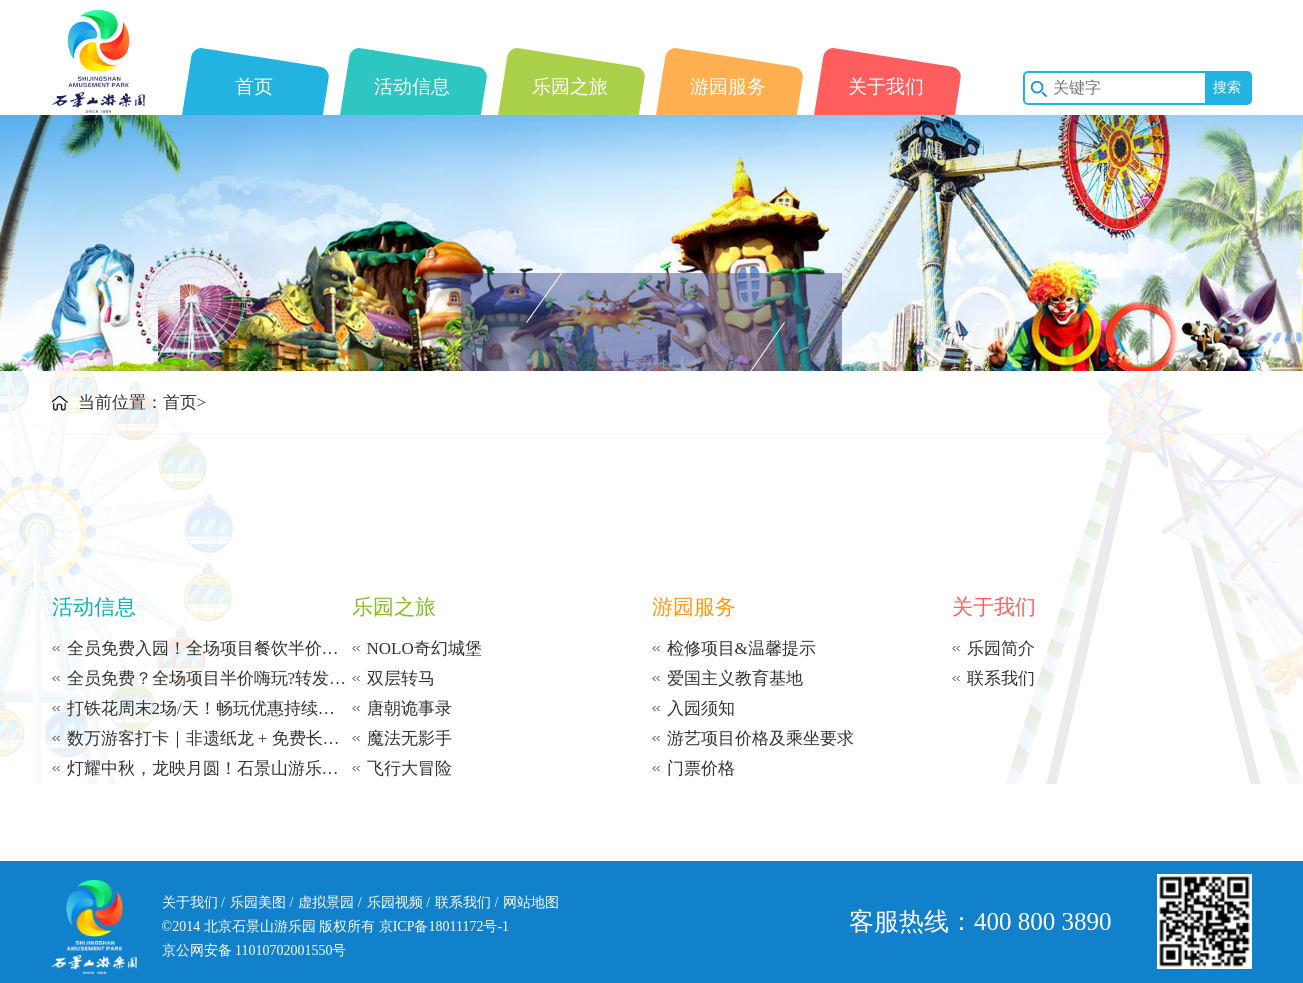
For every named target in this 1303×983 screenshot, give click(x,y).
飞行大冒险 (409, 768)
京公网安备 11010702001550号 (254, 950)
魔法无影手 (409, 738)
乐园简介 (1001, 648)
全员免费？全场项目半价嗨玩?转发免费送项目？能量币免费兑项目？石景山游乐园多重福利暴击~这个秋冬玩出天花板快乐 (209, 678)
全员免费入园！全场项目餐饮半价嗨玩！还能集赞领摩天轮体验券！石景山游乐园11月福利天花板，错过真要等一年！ (209, 648)
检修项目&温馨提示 (741, 648)
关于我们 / (193, 902)
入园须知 (701, 708)
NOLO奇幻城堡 (424, 648)
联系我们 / (466, 902)
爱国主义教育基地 (735, 678)
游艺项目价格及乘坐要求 (760, 738)
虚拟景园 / (329, 902)
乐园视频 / (398, 902)
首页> (185, 402)
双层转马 (401, 678)
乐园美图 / (261, 902)
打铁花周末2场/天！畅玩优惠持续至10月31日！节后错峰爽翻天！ (209, 708)
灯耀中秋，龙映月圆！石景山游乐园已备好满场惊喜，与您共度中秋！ (209, 768)
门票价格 (701, 768)
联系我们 (1001, 678)
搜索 (1227, 87)
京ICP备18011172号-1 (444, 926)
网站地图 (531, 902)
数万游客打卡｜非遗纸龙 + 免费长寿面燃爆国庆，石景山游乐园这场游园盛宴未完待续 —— (209, 738)
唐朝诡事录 (409, 708)
